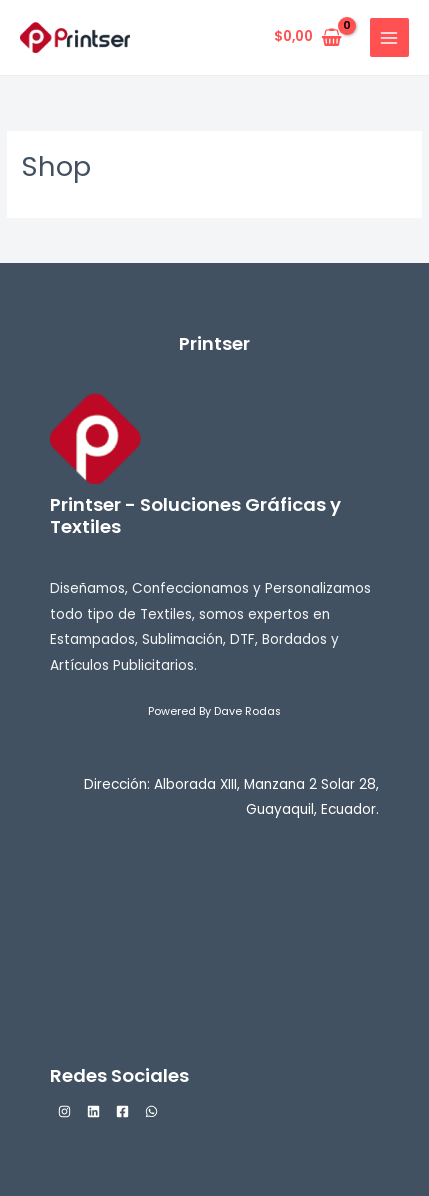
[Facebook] (122, 1111)
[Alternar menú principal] (389, 37)
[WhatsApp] (151, 1111)
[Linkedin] (93, 1111)
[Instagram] (64, 1111)
